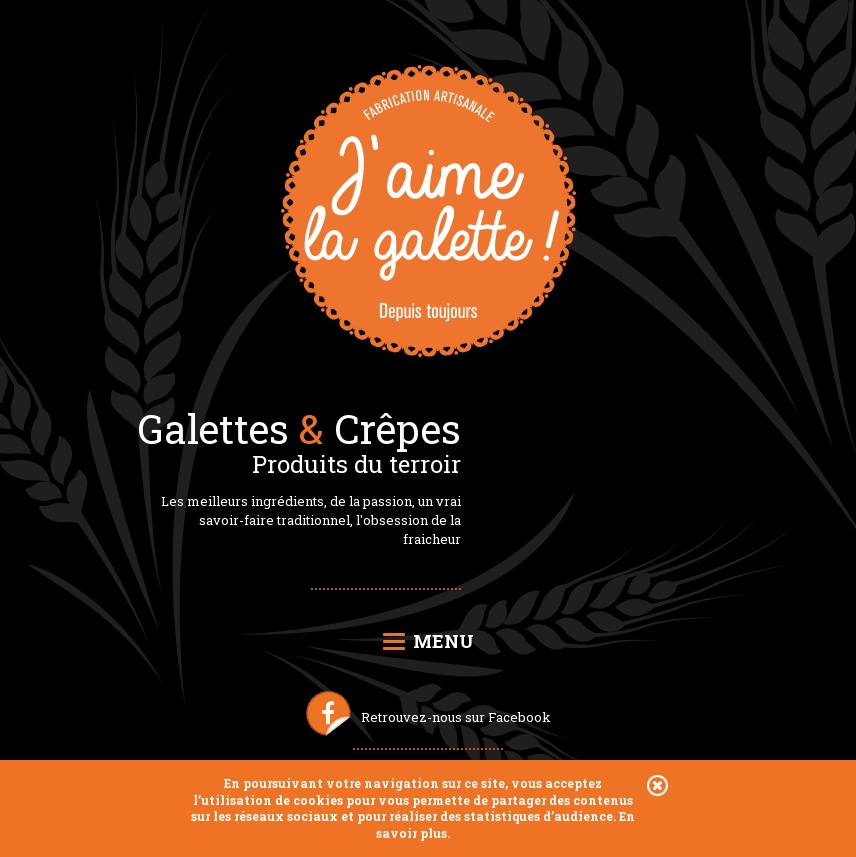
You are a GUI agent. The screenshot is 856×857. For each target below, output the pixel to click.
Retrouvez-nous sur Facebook (456, 717)
